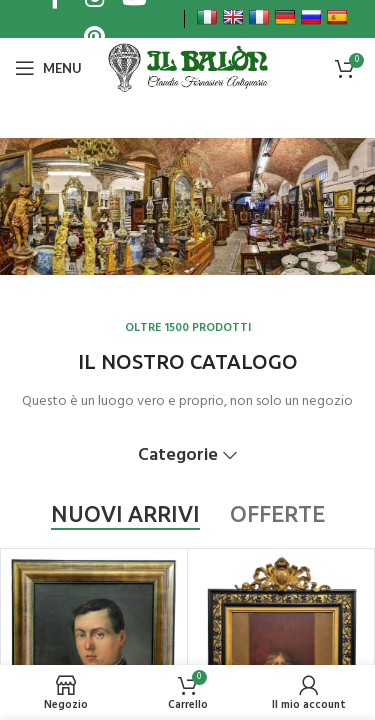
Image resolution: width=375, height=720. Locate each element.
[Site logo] (187, 68)
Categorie (178, 456)
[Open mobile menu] (48, 68)
